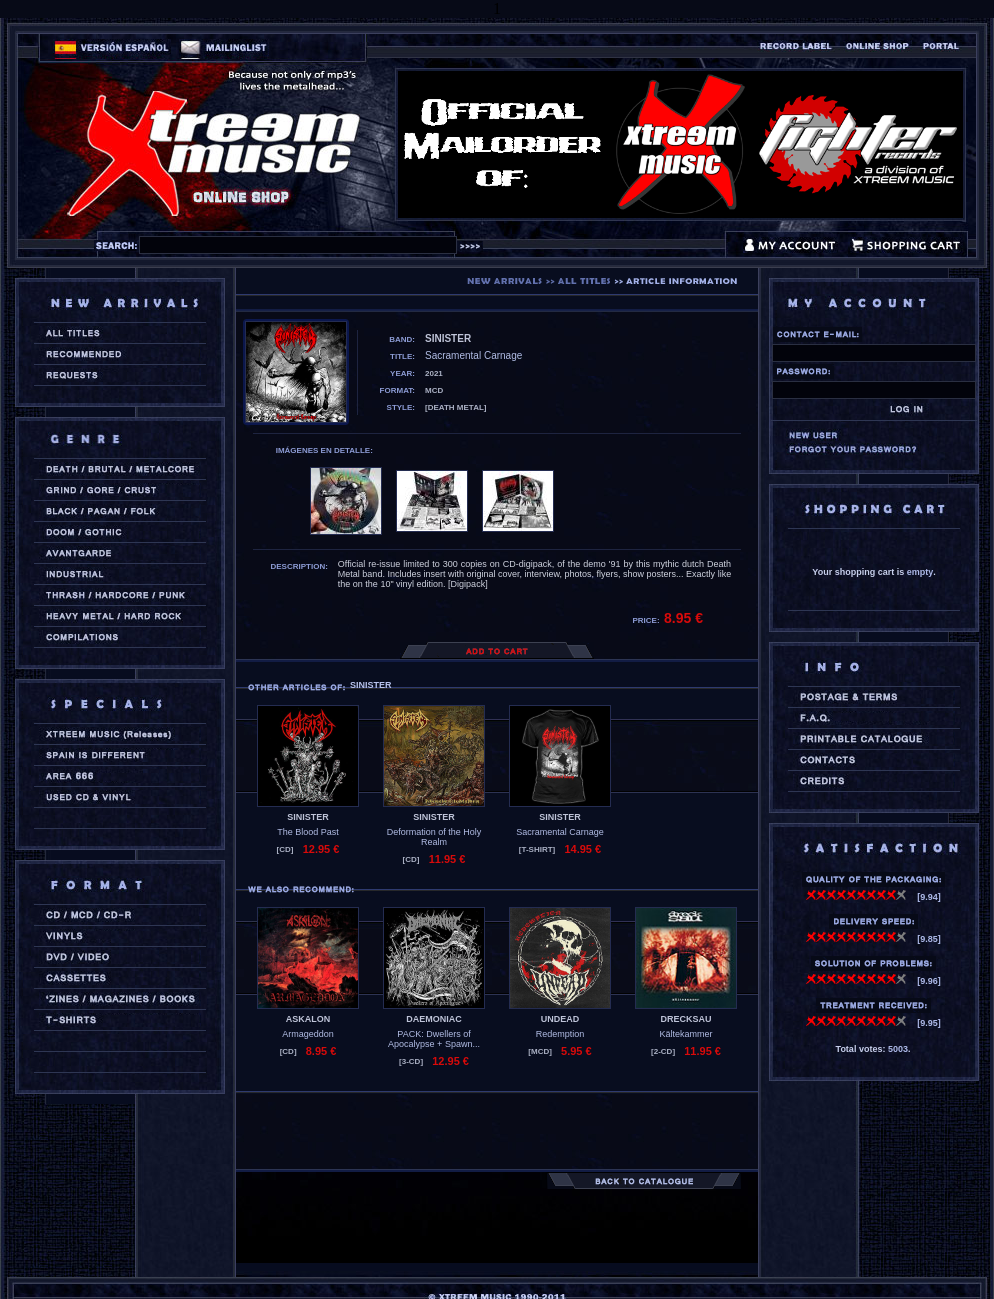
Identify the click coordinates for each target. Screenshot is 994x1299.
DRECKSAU (685, 1019)
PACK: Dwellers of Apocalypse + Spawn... (434, 1039)
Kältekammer (685, 1034)
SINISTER (308, 817)
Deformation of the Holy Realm (434, 837)
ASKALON (308, 1019)
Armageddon (308, 1034)
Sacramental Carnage (560, 832)
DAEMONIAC (434, 1019)
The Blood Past (308, 832)
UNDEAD (560, 1019)
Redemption (560, 1034)
